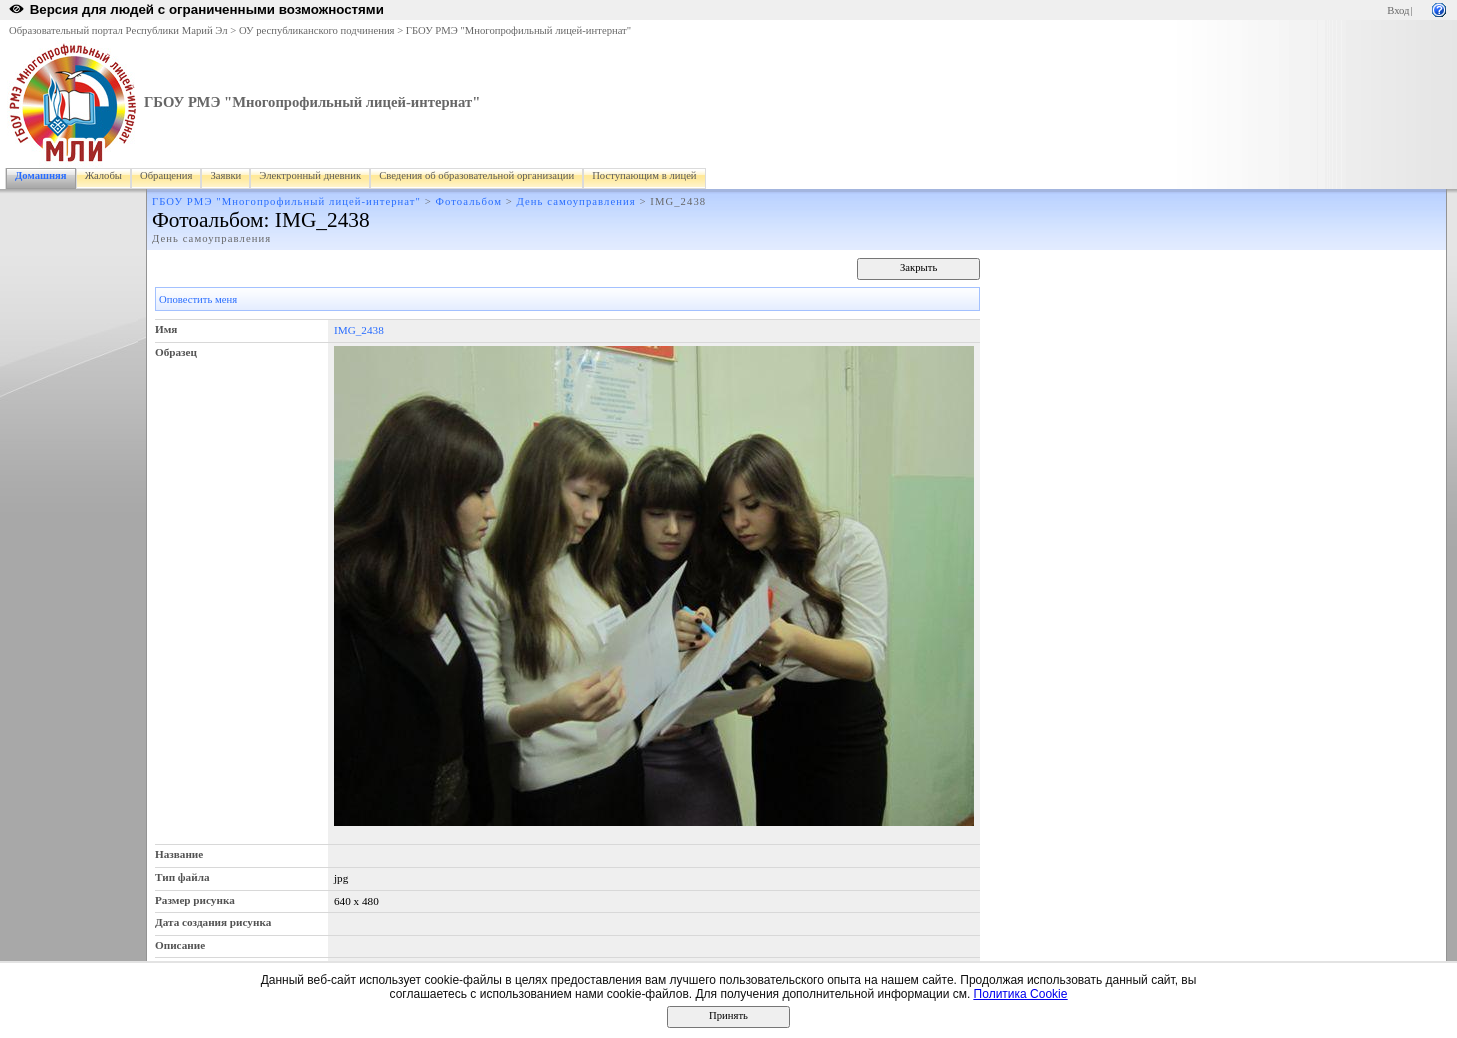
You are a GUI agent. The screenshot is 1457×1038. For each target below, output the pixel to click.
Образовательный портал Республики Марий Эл (118, 30)
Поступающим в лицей (644, 175)
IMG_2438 (359, 330)
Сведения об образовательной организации (476, 175)
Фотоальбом (469, 201)
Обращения (166, 175)
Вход (1398, 10)
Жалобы (103, 175)
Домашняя (41, 175)
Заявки (225, 175)
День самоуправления (576, 201)
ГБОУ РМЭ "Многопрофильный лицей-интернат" (518, 30)
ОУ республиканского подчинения (317, 30)
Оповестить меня (198, 299)
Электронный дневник (310, 175)
